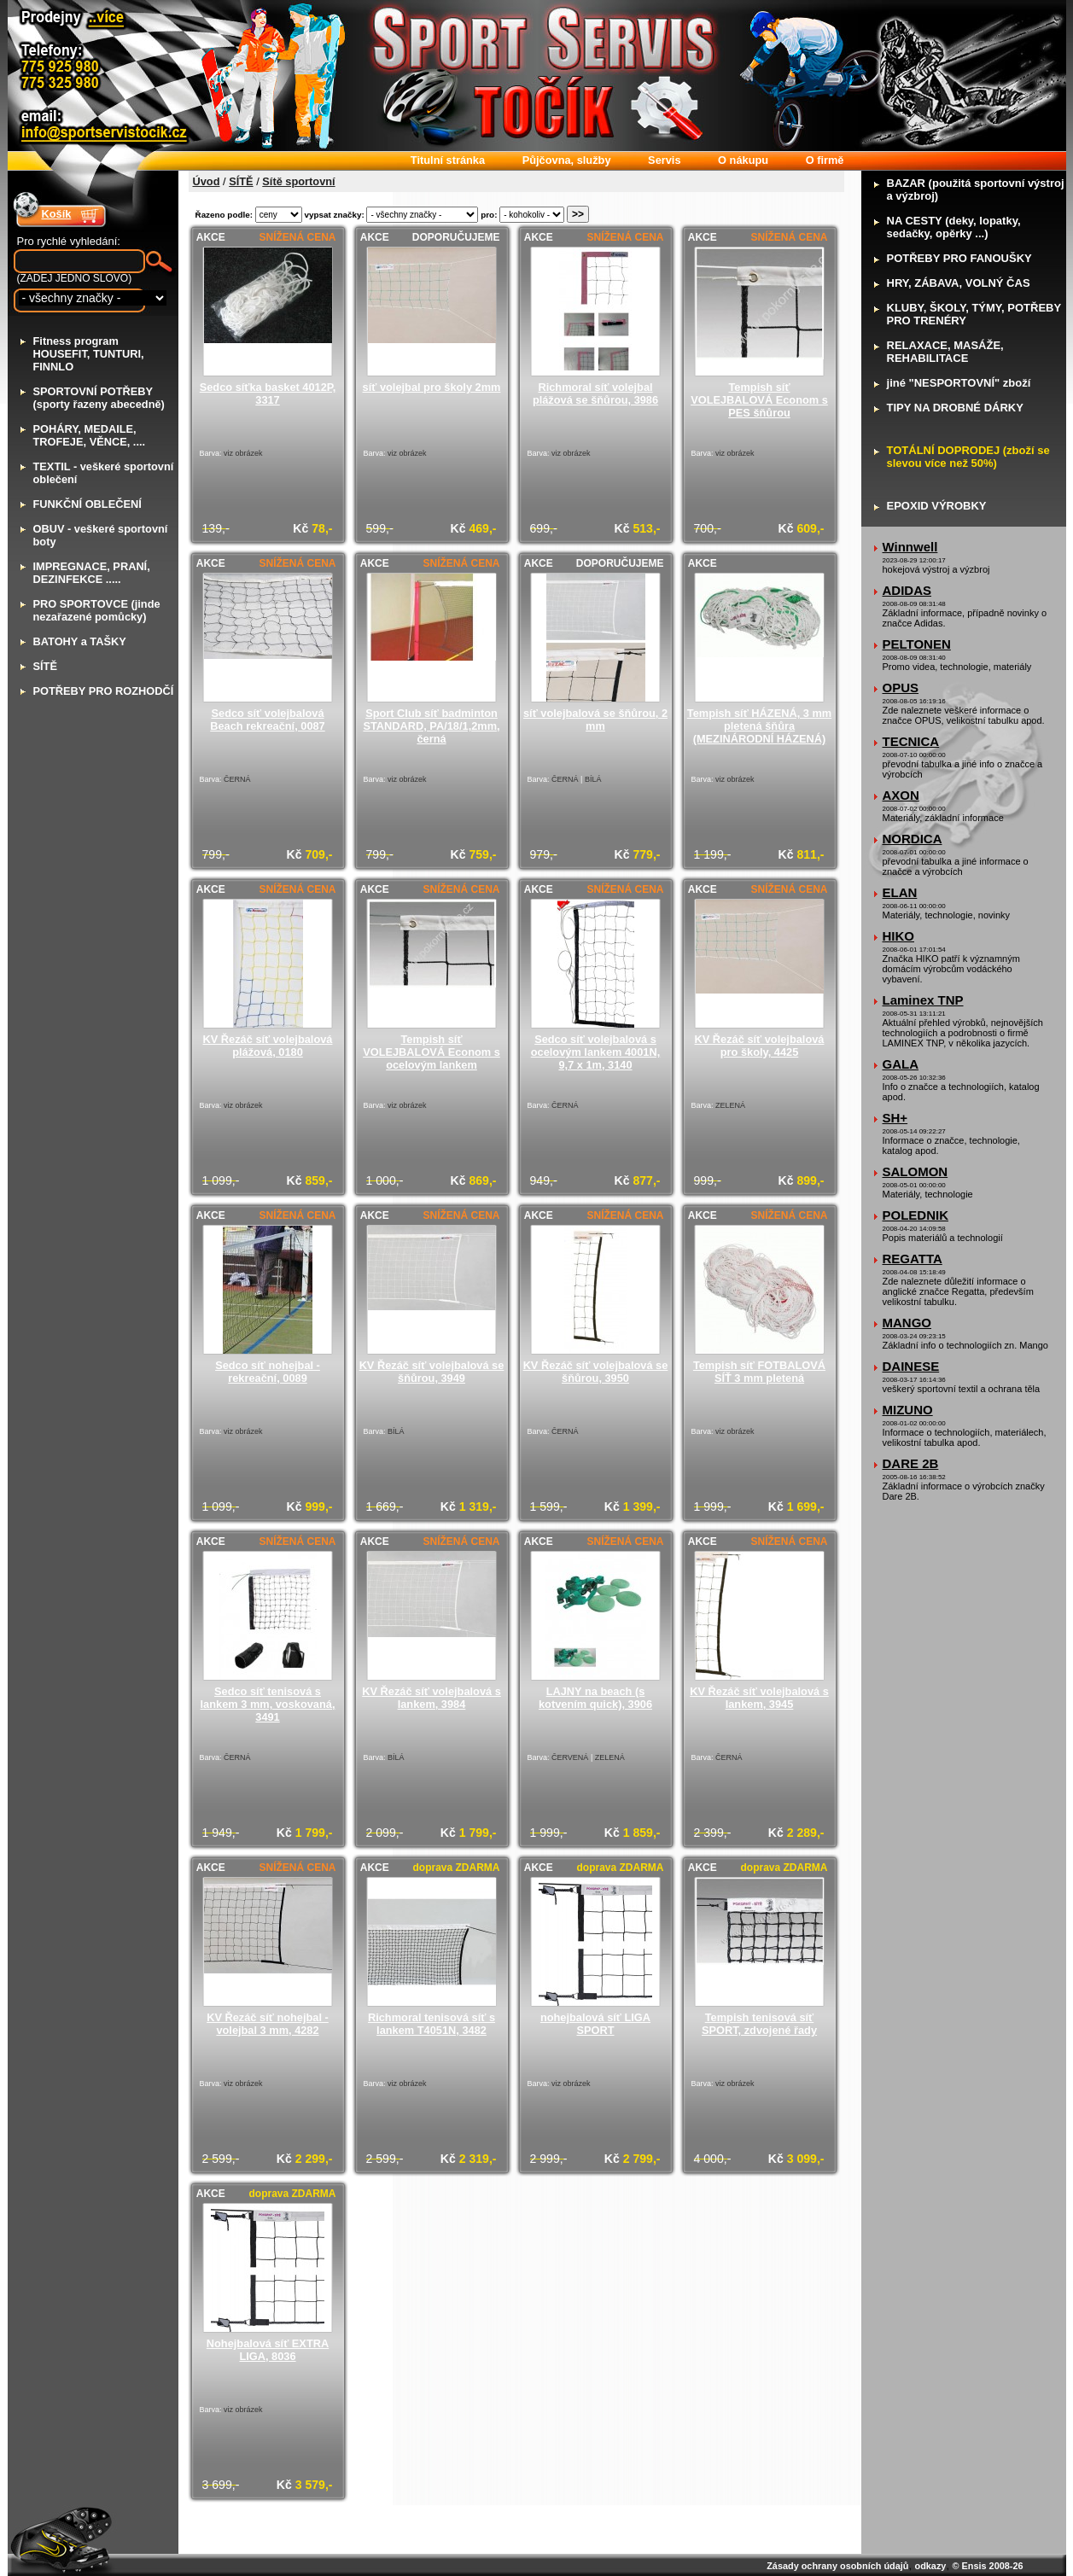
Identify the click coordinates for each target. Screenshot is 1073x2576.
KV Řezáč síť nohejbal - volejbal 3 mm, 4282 (268, 2024)
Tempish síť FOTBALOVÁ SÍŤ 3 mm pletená (759, 1371)
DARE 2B (911, 1463)
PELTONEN (917, 644)
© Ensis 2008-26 (988, 2566)
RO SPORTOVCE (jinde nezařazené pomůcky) (96, 610)
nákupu (743, 160)
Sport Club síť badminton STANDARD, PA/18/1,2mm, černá (431, 726)
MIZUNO (908, 1409)
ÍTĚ (45, 666)
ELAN (900, 892)
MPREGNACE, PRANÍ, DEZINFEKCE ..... (91, 573)
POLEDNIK (916, 1215)
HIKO (899, 936)
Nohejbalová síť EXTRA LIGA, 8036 (268, 2350)
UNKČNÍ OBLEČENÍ (87, 504)
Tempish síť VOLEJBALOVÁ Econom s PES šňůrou (759, 400)
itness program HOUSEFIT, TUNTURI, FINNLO (88, 354)
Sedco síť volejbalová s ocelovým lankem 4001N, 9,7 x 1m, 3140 (596, 1052)
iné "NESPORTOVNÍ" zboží (959, 382)
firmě (825, 160)
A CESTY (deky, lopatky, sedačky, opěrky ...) (954, 227)
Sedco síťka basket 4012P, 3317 (268, 393)
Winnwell (910, 546)
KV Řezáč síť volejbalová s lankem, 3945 (759, 1698)
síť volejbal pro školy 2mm (432, 387)
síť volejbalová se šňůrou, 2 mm (595, 719)
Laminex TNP (923, 1000)
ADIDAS (907, 590)
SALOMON (915, 1171)
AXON (901, 795)
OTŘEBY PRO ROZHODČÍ (103, 691)
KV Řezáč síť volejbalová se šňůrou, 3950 (595, 1371)
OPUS (901, 687)
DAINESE (911, 1366)
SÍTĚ (241, 181)
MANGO (907, 1322)
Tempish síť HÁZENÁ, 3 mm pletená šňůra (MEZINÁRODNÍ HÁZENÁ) (759, 726)
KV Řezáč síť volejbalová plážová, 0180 (268, 1045)
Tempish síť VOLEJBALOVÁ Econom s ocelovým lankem (431, 1052)
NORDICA (912, 838)
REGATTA (912, 1258)
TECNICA (911, 741)
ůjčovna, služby (566, 160)
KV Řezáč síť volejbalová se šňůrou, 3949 (431, 1371)
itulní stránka (448, 160)
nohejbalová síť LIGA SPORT (595, 2024)
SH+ (895, 1117)
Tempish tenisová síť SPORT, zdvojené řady (759, 2024)
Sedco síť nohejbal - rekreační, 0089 (267, 1371)
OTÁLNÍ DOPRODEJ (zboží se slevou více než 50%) (968, 456)
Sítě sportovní (298, 181)
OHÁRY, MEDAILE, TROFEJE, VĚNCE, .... (89, 435)
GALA (901, 1064)
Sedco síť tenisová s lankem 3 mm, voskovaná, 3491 (268, 1704)
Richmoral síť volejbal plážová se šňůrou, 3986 (595, 393)
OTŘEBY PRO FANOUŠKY (959, 258)
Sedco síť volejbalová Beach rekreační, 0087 (267, 719)
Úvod (206, 181)
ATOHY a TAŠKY (79, 641)
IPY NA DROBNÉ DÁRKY (955, 407)
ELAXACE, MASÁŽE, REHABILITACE (945, 351)
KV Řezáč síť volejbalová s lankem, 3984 (431, 1698)
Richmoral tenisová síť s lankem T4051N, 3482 (431, 2024)
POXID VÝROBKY (937, 505)
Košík (57, 213)
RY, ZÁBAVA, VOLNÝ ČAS (958, 283)
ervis (664, 160)
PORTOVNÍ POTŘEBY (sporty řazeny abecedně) (99, 398)
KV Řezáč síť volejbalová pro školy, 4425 (760, 1045)
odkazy (931, 2566)
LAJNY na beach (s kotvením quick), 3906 (595, 1698)
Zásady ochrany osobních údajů (837, 2566)
